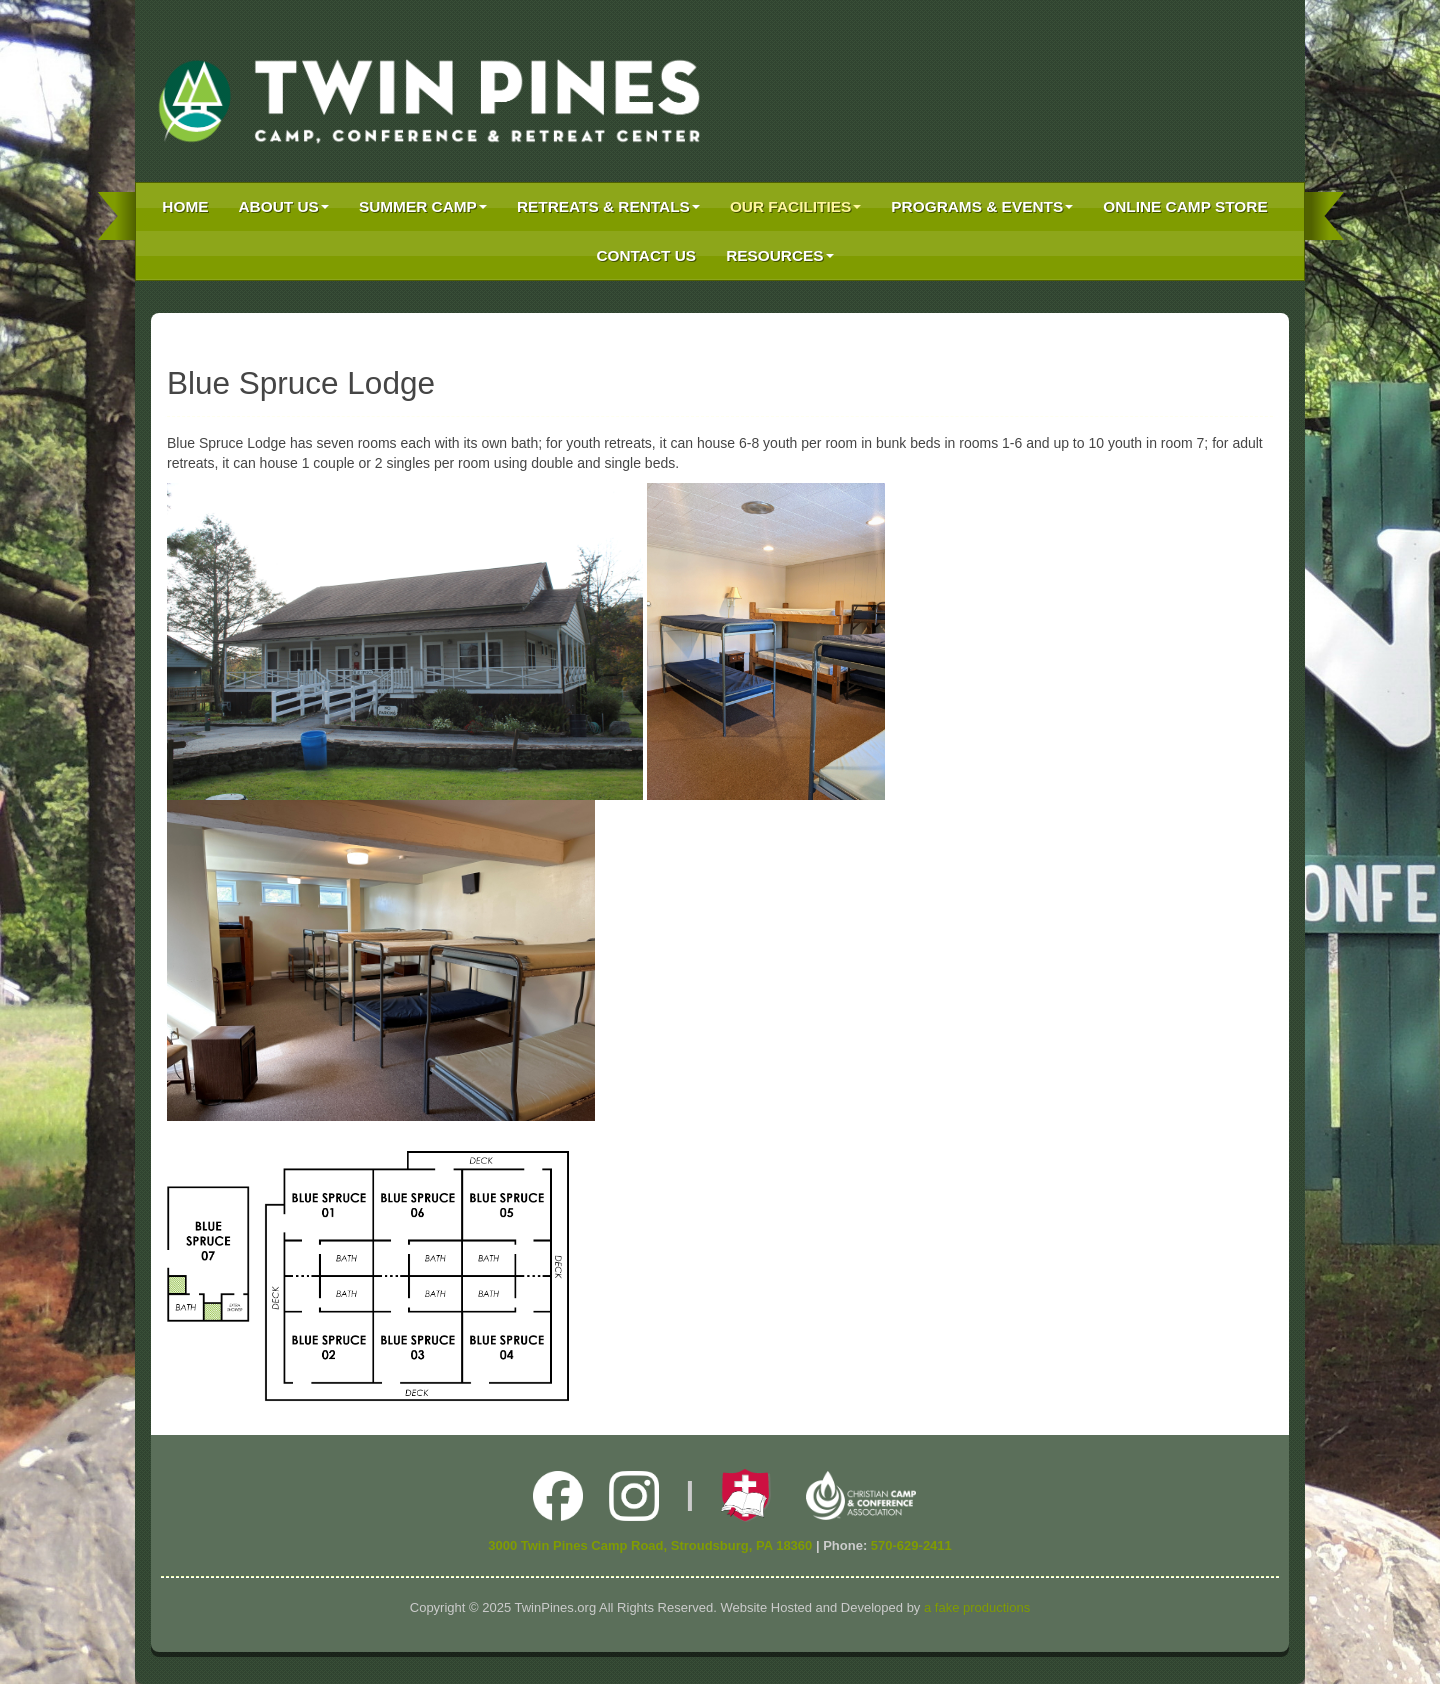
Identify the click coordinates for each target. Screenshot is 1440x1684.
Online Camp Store (1185, 206)
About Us (284, 206)
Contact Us (646, 255)
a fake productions (977, 1607)
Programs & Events (982, 206)
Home (185, 206)
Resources (780, 255)
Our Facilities (795, 206)
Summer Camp (423, 206)
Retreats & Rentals (608, 206)
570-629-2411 (911, 1545)
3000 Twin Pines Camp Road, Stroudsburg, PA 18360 (650, 1545)
